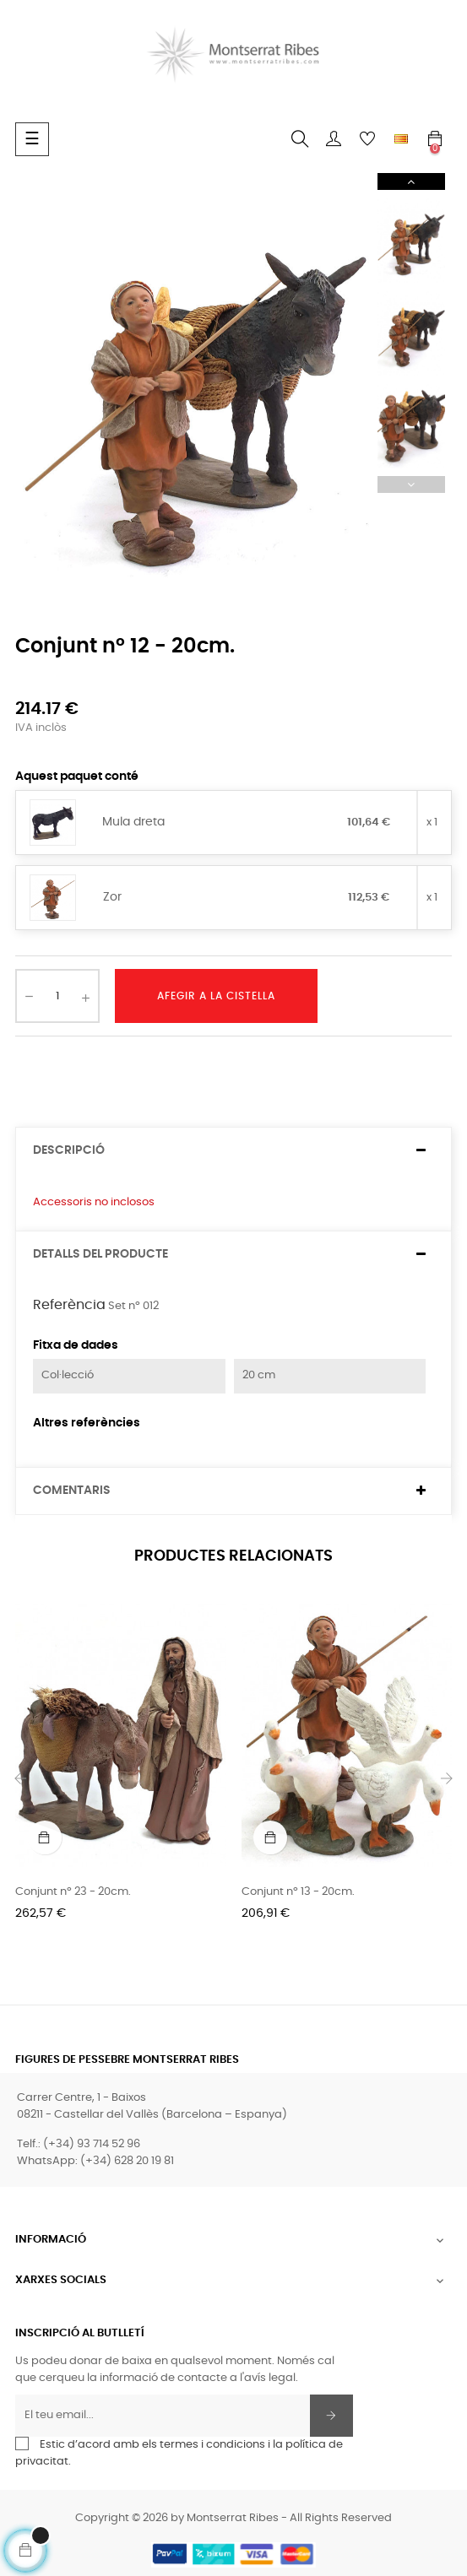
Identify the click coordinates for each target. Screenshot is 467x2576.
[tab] (233, 1151)
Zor (112, 897)
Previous (411, 484)
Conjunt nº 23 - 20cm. (73, 1891)
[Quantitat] (57, 996)
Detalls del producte (100, 1254)
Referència (69, 1305)
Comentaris (72, 1490)
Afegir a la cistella (216, 996)
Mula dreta (133, 822)
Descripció (69, 1150)
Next (411, 181)
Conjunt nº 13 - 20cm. (298, 1891)
